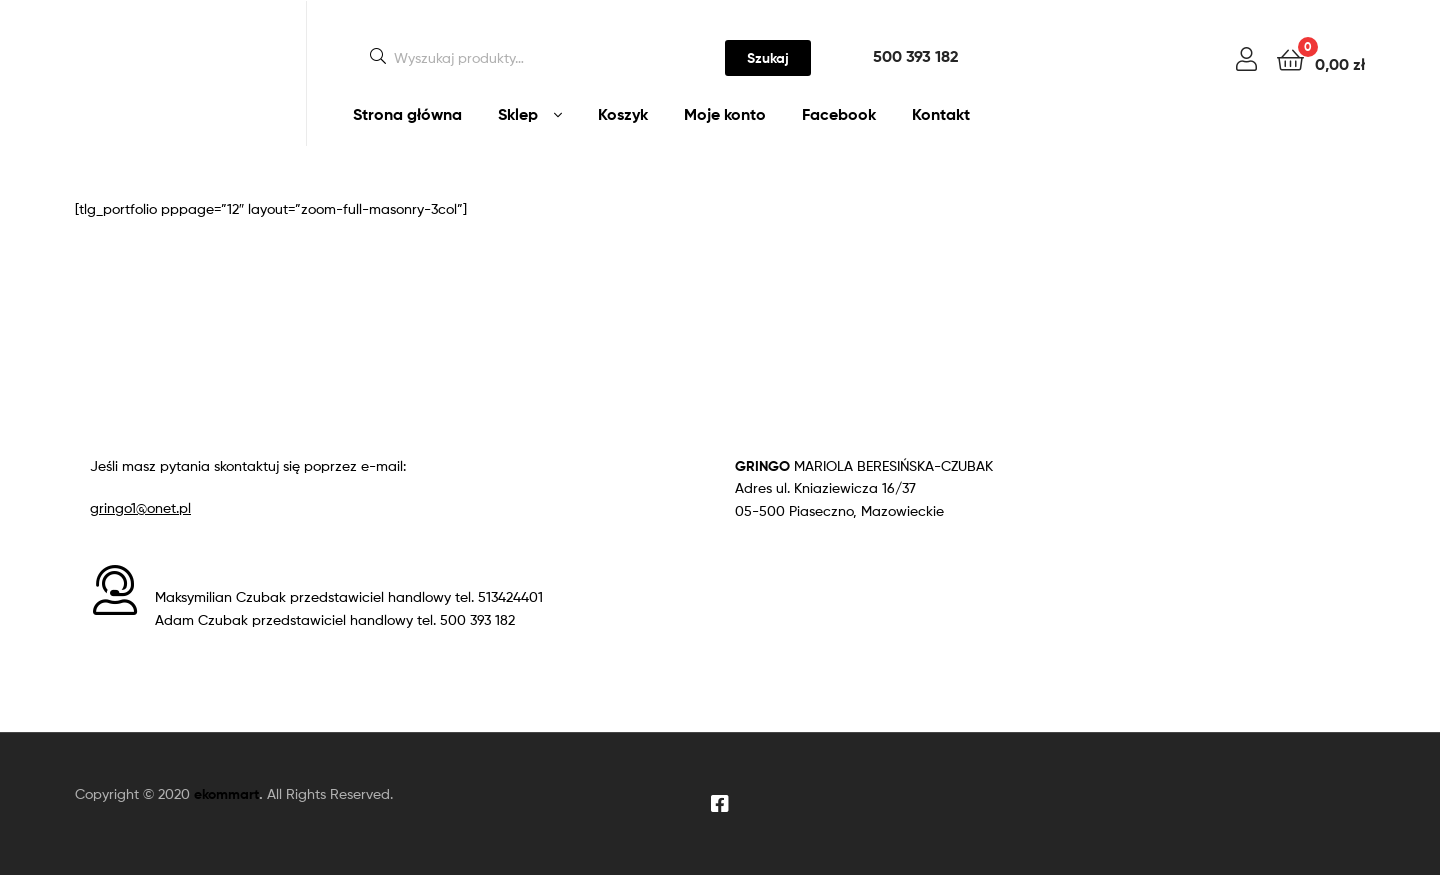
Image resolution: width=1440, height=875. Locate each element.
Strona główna (407, 114)
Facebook (839, 114)
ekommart (226, 794)
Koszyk (623, 114)
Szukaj (768, 58)
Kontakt (941, 114)
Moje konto (725, 114)
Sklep (518, 114)
